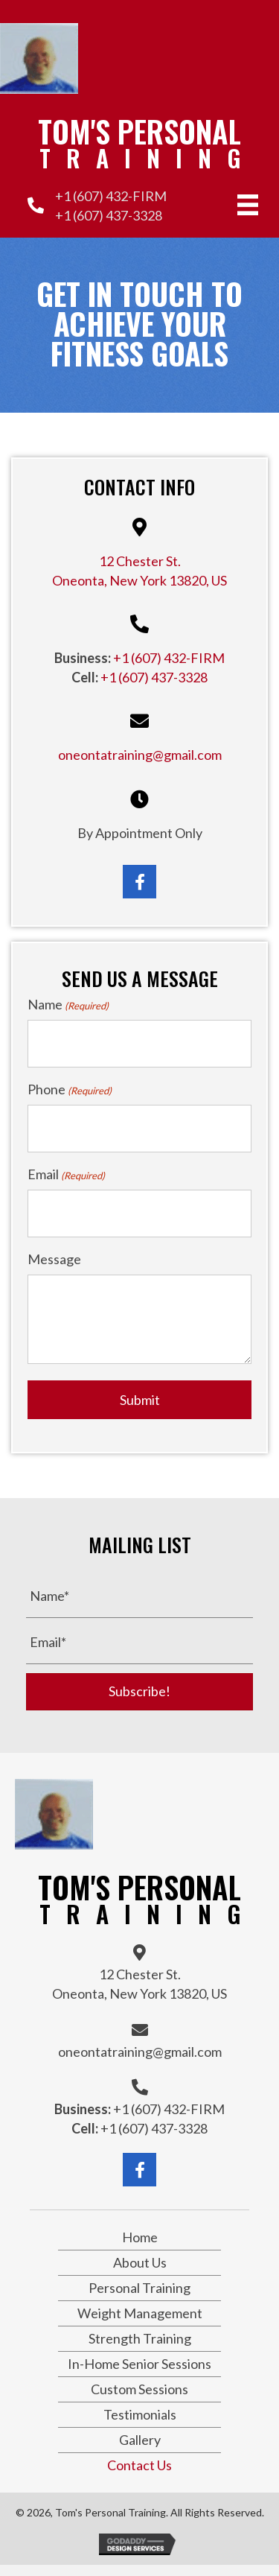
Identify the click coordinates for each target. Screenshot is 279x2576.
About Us (140, 2262)
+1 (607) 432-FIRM (111, 196)
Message (54, 1259)
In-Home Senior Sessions (139, 2363)
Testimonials (139, 2414)
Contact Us (139, 2465)
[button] (139, 881)
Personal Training (139, 2288)
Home (140, 2237)
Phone (70, 1089)
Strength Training (140, 2338)
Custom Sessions (139, 2389)
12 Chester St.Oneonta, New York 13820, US (139, 1984)
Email (66, 1174)
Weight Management (139, 2313)
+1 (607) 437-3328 (108, 215)
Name (68, 1004)
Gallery (140, 2439)
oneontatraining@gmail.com (140, 754)
